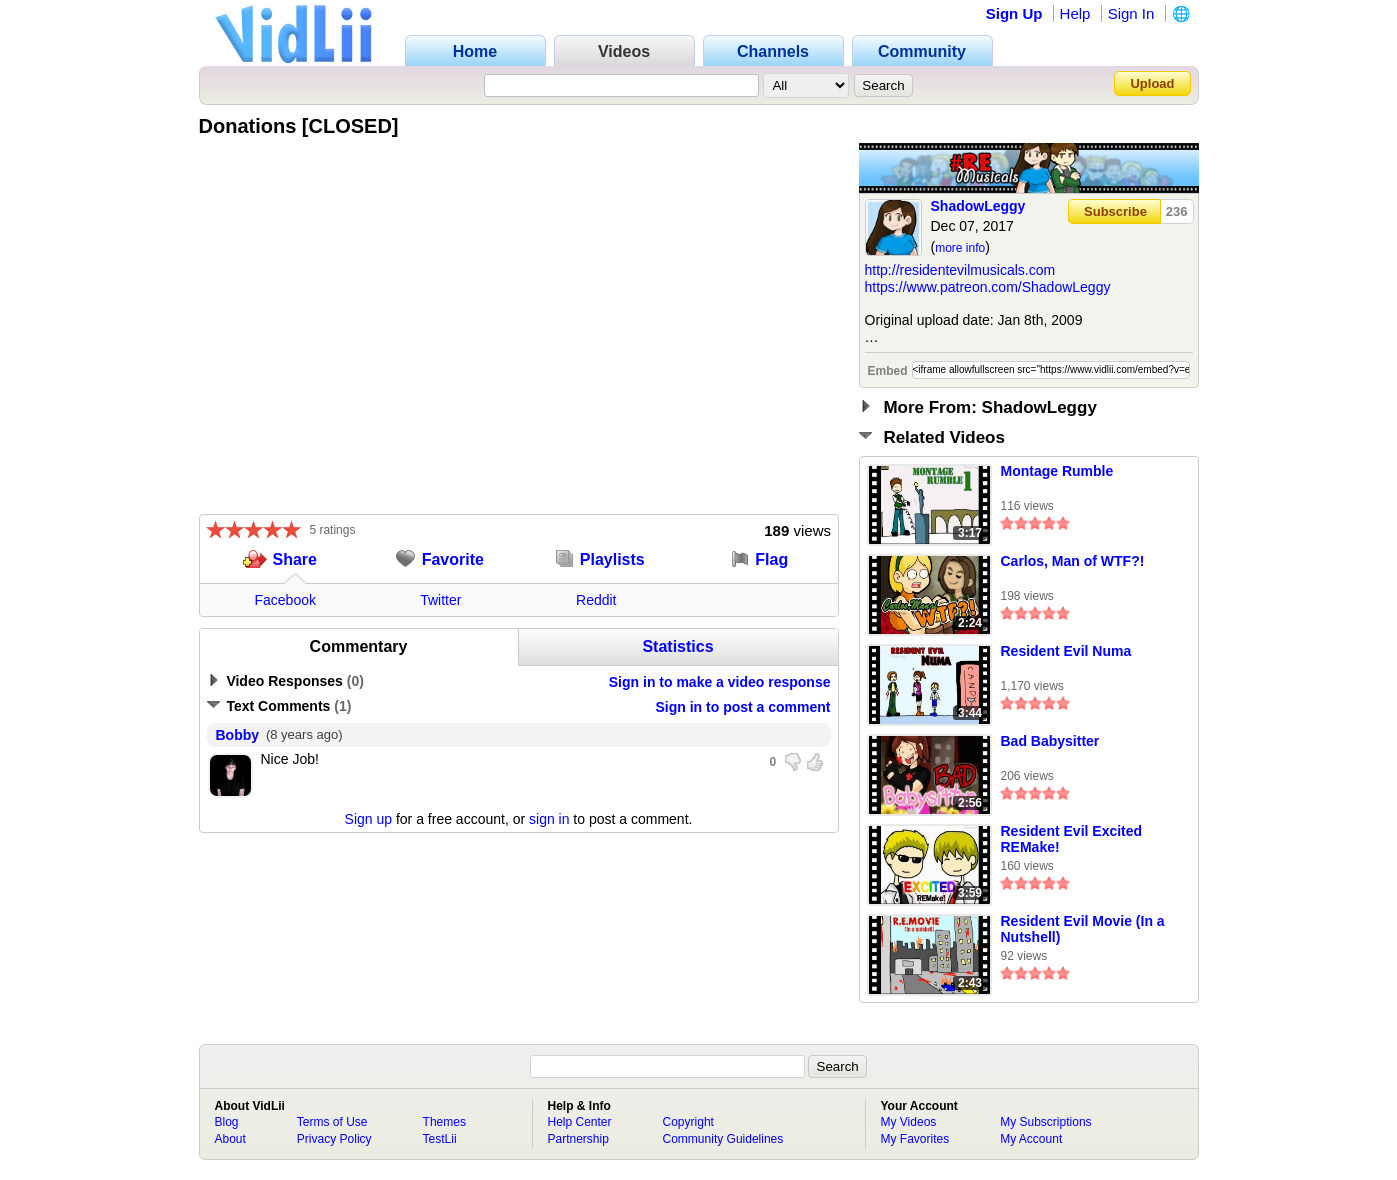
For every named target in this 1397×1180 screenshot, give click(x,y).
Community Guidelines (723, 1139)
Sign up (368, 819)
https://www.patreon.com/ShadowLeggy (988, 287)
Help (1075, 13)
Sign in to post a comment (742, 707)
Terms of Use (332, 1122)
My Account (1031, 1139)
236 (1177, 211)
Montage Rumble (1057, 471)
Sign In (1131, 13)
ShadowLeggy (978, 206)
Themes (444, 1122)
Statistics (677, 646)
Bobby (238, 735)
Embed (888, 371)
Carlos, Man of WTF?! (1073, 561)
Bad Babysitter (1050, 741)
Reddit (596, 600)
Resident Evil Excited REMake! (1072, 839)
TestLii (440, 1139)
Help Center (580, 1122)
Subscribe (1115, 211)
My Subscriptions (1045, 1122)
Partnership (578, 1139)
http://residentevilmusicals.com (960, 270)
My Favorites (915, 1139)
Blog (227, 1122)
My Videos (909, 1122)
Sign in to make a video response (720, 682)
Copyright (688, 1122)
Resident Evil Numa (1066, 651)
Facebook (285, 600)
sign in (549, 819)
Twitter (440, 600)
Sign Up (1014, 13)
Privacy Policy (334, 1139)
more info (960, 248)
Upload (1152, 83)
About (230, 1139)
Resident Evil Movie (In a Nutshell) (1083, 929)
